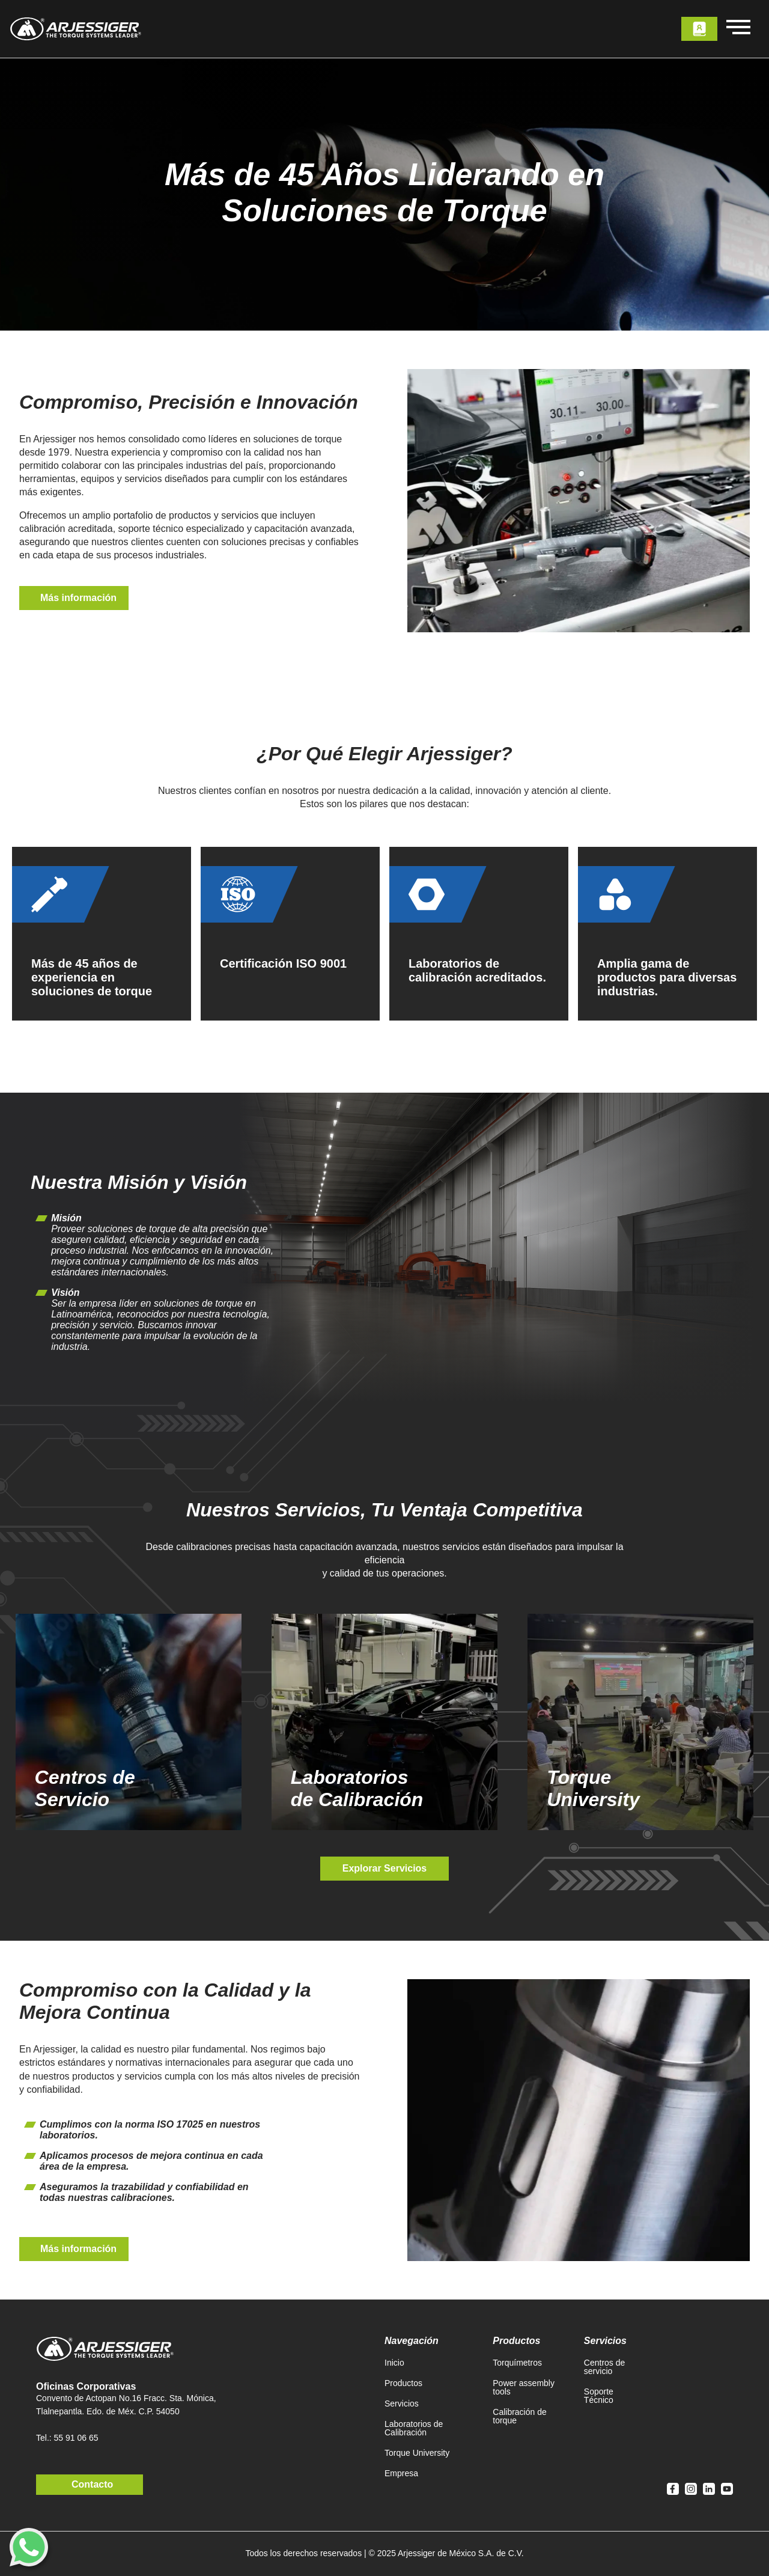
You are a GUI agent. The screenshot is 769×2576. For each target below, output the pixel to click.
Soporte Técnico (598, 2396)
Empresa (401, 2473)
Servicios (401, 2403)
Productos (403, 2383)
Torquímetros (517, 2362)
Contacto (92, 2484)
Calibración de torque (520, 2416)
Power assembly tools (524, 2387)
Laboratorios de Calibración (413, 2428)
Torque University (416, 2453)
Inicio (394, 2362)
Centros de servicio (604, 2367)
